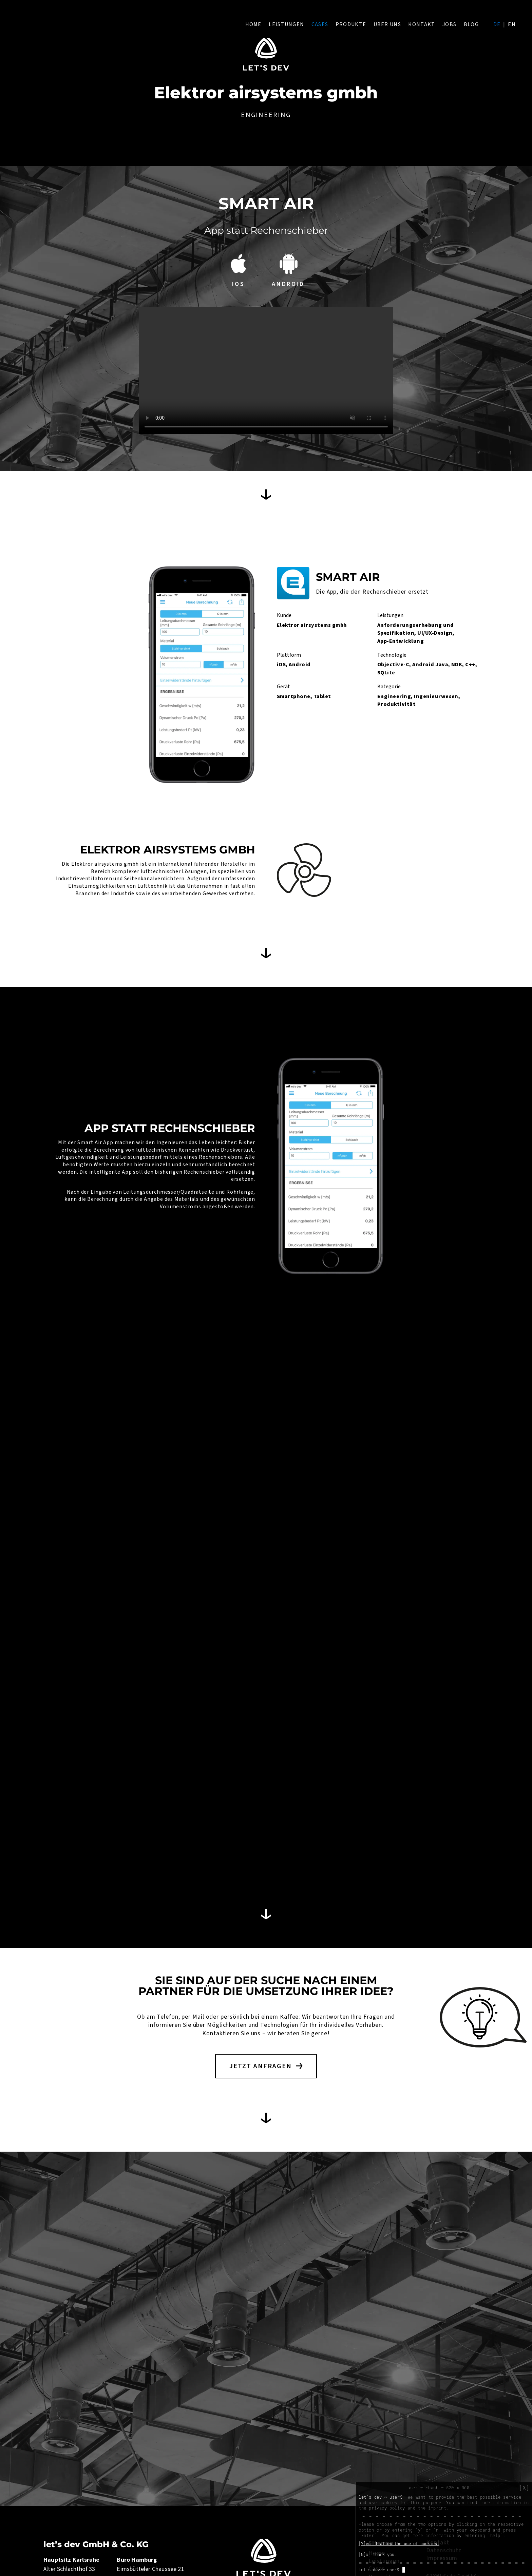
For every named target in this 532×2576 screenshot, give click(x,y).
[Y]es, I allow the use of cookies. (399, 2543)
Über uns (387, 24)
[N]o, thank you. (378, 2554)
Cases (319, 24)
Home (253, 24)
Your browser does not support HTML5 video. (266, 370)
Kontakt (421, 24)
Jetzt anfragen (260, 2066)
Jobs (449, 24)
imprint (437, 2508)
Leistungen (286, 24)
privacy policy (387, 2508)
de (497, 24)
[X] (524, 2488)
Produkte (351, 24)
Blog (471, 24)
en (512, 24)
